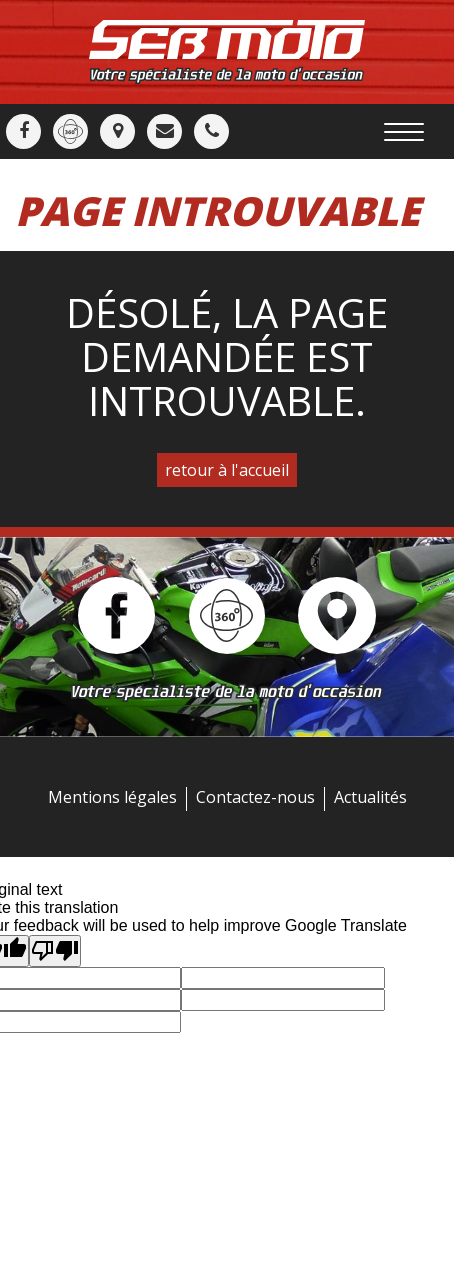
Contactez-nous (255, 797)
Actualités (370, 797)
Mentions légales (112, 797)
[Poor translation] (55, 951)
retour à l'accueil (227, 470)
